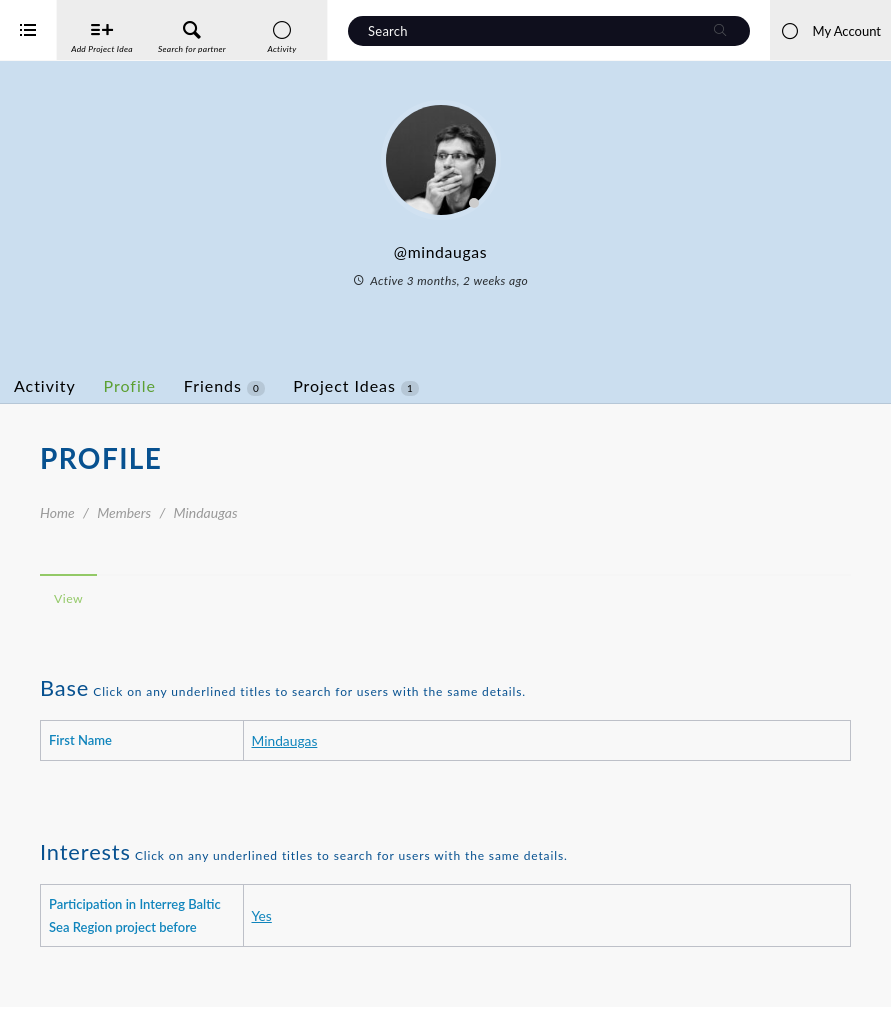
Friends (304, 386)
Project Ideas (436, 386)
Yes (322, 926)
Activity (125, 385)
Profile (210, 385)
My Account (830, 31)
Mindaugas (345, 740)
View (148, 598)
